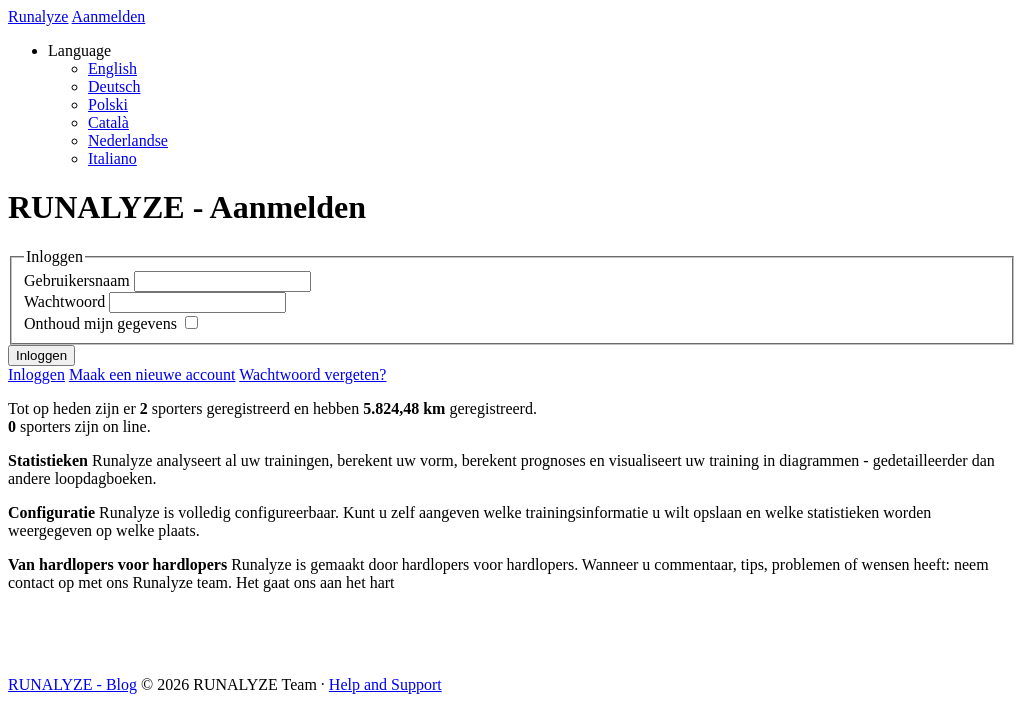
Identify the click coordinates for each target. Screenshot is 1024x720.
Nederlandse (128, 140)
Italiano (112, 158)
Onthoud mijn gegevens (100, 323)
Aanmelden (109, 16)
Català (108, 122)
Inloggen (36, 374)
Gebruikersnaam (77, 280)
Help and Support (385, 684)
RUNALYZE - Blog (72, 684)
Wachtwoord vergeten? (312, 374)
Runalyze (38, 16)
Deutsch (114, 86)
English (112, 68)
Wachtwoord (64, 301)
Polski (108, 104)
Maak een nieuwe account (152, 374)
